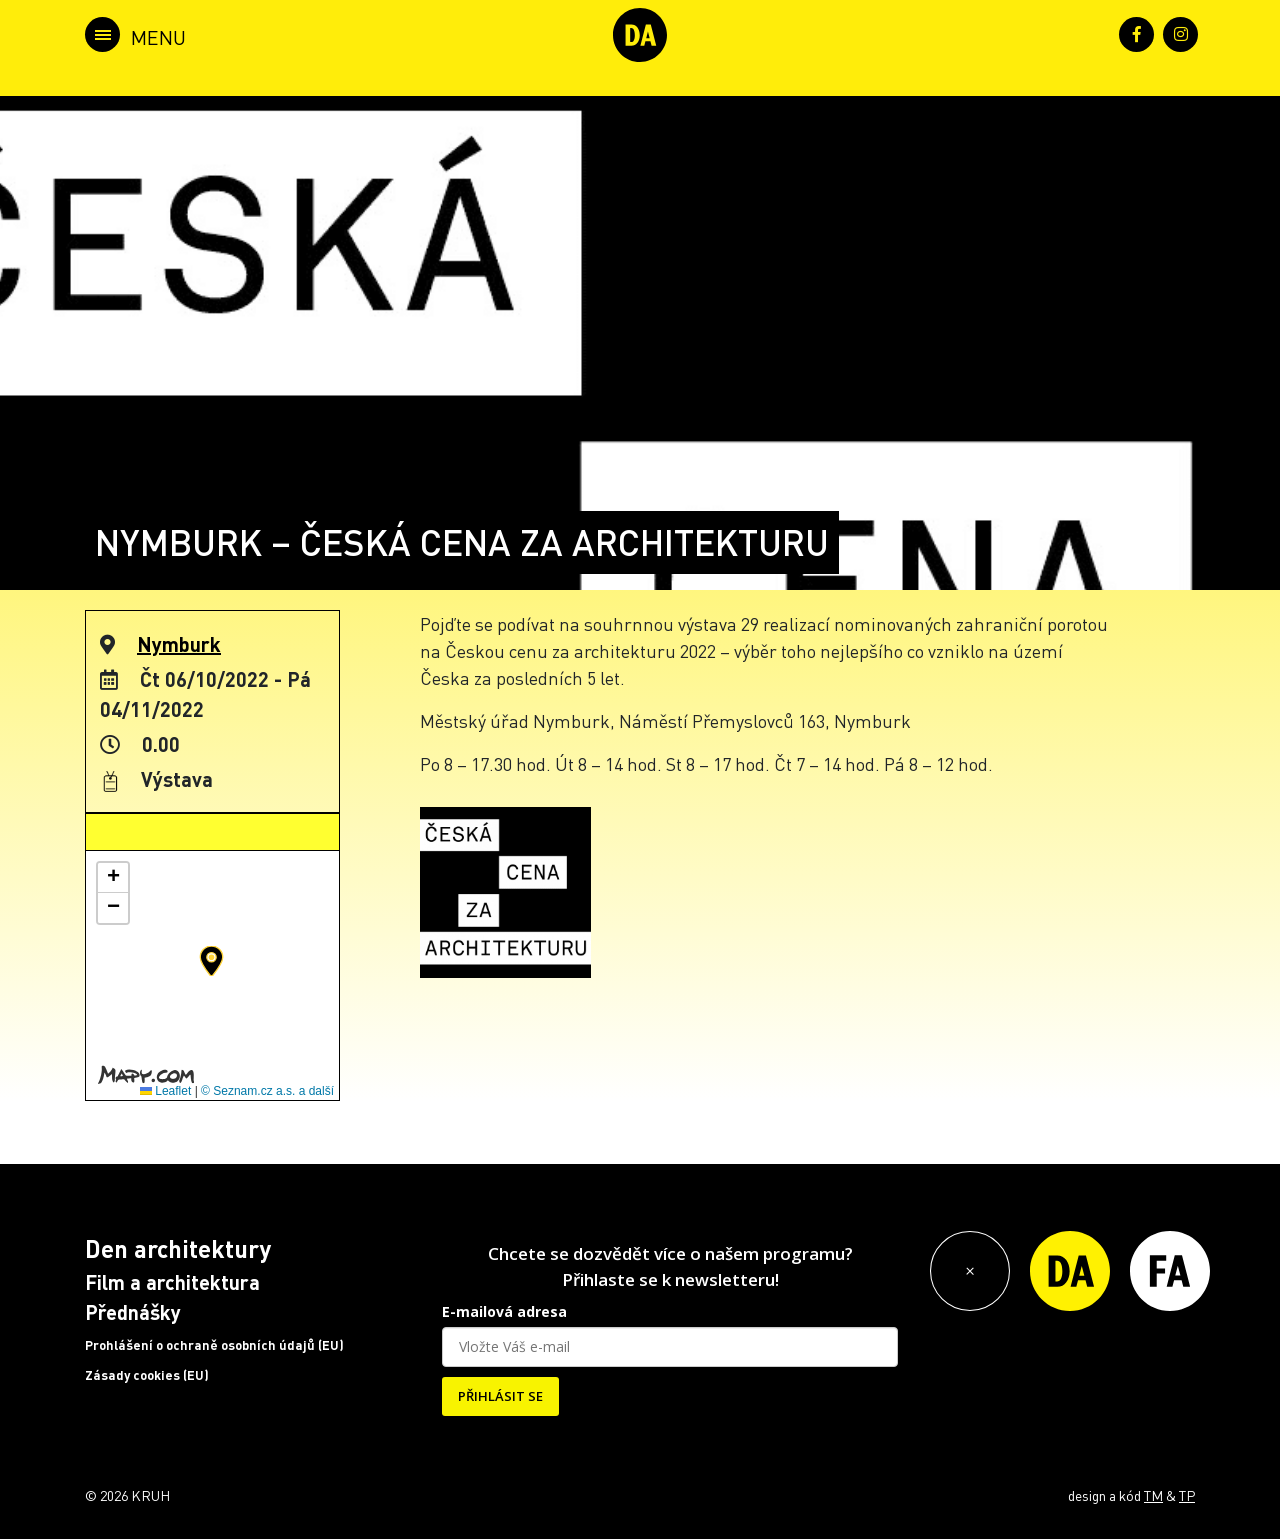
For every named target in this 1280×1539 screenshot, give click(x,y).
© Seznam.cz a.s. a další (267, 1091)
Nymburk (179, 644)
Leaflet (165, 1091)
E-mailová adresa (504, 1311)
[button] (211, 961)
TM (1153, 1495)
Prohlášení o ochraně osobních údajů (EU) (214, 1345)
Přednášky (133, 1312)
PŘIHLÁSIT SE (500, 1396)
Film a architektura (172, 1282)
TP (1187, 1495)
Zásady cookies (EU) (147, 1375)
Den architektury (178, 1248)
